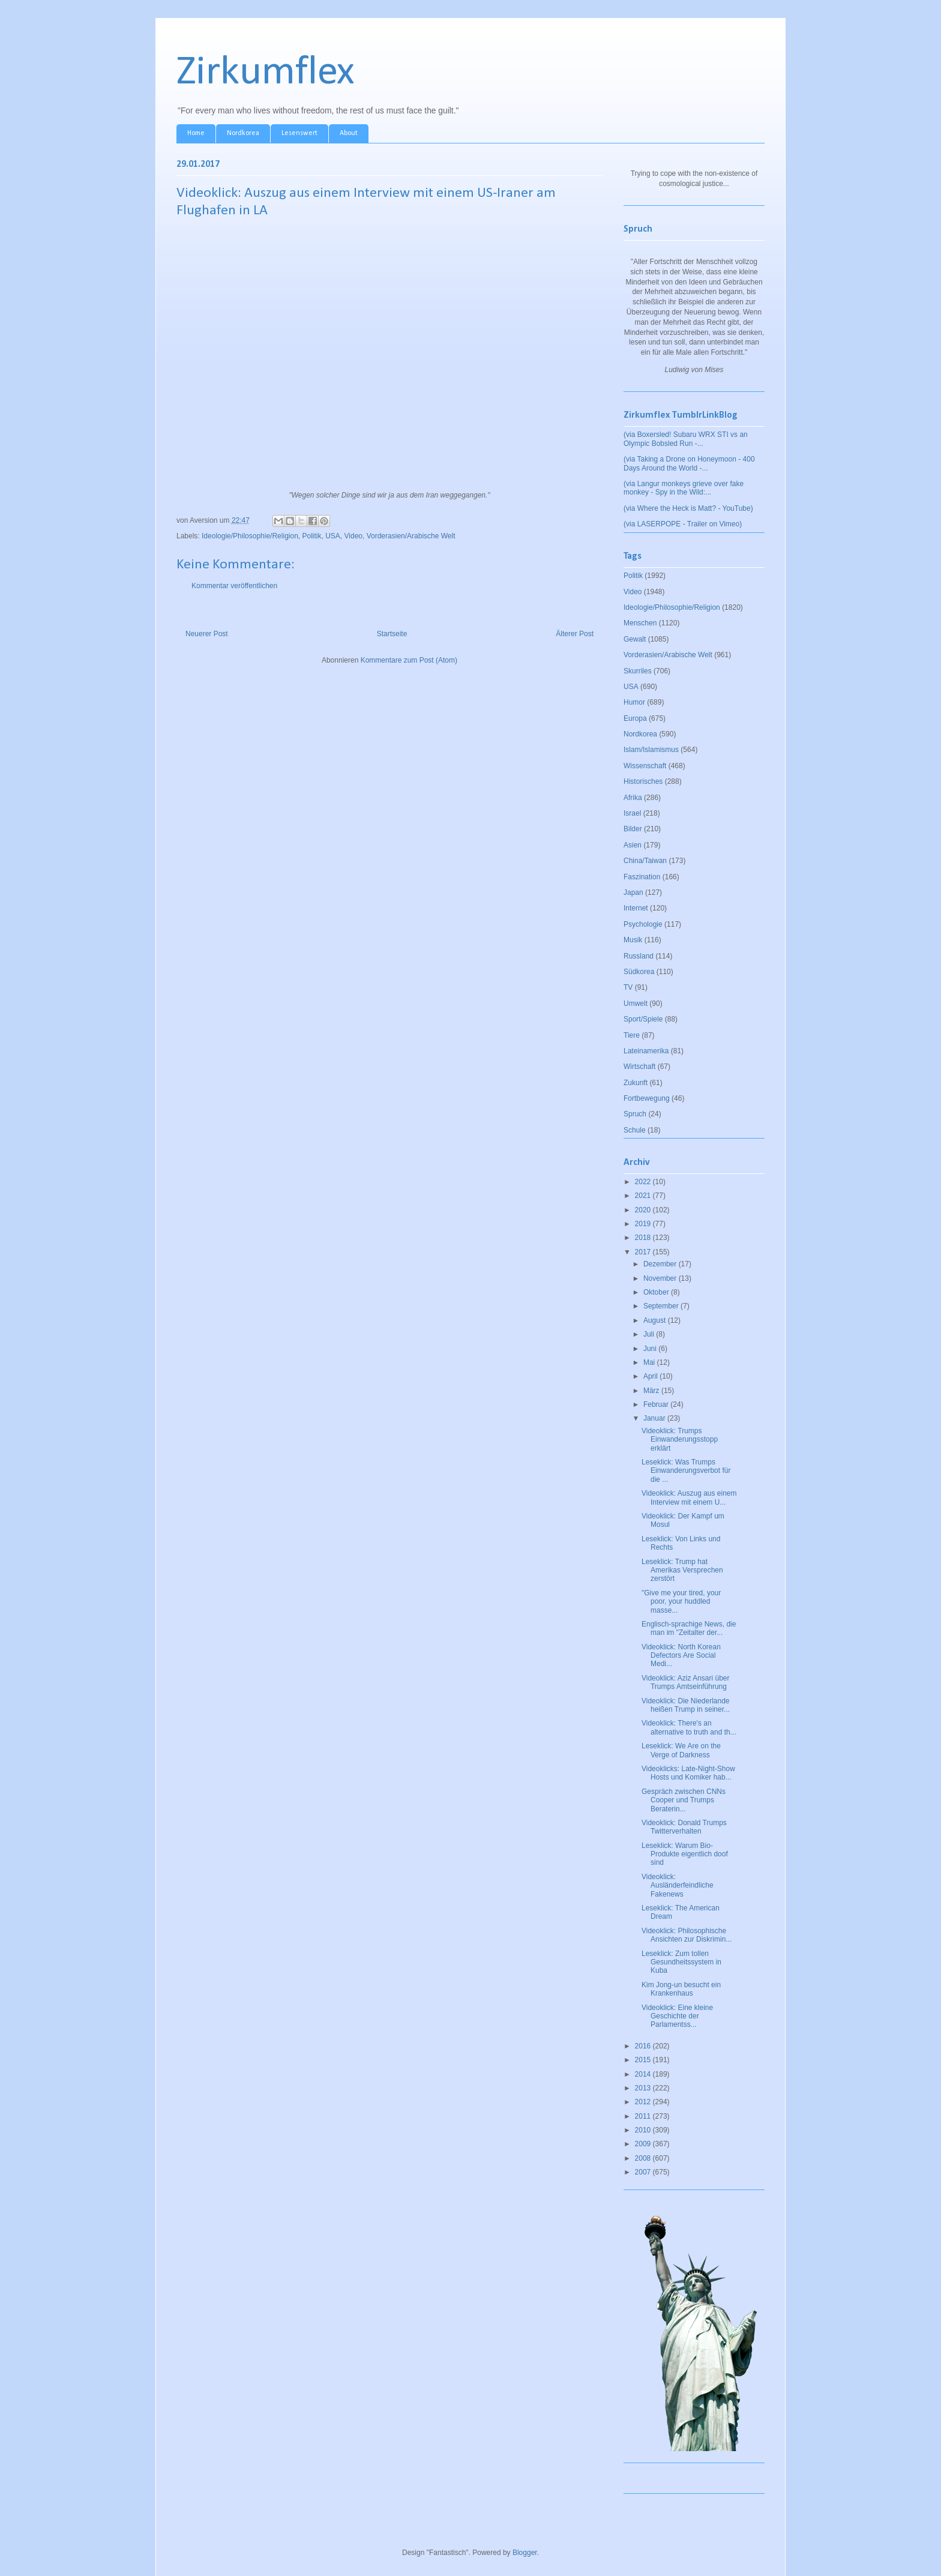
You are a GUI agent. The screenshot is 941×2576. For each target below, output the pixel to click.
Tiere (632, 1035)
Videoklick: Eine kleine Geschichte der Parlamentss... (677, 2016)
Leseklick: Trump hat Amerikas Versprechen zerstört (682, 1570)
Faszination (642, 877)
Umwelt (636, 1003)
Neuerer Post (206, 634)
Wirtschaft (639, 1066)
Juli (649, 1334)
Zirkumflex (265, 73)
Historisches (643, 781)
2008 (644, 2158)
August (655, 1320)
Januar (655, 1418)
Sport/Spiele (643, 1019)
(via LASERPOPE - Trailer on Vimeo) (683, 524)
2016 (644, 2046)
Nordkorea (243, 133)
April (651, 1376)
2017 (644, 1252)
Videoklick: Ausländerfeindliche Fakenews (678, 1885)
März (652, 1390)
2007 (644, 2172)
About (349, 133)
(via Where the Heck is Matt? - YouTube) (688, 508)
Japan (633, 892)
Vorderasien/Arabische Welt (411, 536)
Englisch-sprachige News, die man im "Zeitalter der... (689, 1628)
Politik (311, 536)
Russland (639, 956)
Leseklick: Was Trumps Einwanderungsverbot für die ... (686, 1471)
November (661, 1278)
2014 (644, 2074)
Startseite (392, 634)
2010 (644, 2130)
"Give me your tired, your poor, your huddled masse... (681, 1602)
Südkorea (639, 972)
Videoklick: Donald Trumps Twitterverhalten (684, 1827)
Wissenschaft (645, 766)
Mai (650, 1362)
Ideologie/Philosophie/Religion (250, 536)
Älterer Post (575, 634)
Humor (634, 702)
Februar (656, 1404)
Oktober (657, 1292)
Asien (633, 845)
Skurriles (638, 671)
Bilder (633, 829)
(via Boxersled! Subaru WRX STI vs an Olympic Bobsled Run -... (686, 438)
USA (332, 536)
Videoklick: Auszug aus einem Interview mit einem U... (689, 1497)
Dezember (661, 1264)
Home (196, 133)
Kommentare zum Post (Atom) (409, 660)
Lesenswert (299, 133)
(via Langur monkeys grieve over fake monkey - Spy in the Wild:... (684, 488)
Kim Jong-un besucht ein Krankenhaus (681, 1989)
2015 (644, 2060)
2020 (644, 1210)
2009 (644, 2144)
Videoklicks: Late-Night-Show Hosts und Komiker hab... (688, 1773)
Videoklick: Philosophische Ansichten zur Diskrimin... (687, 1935)
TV (628, 987)
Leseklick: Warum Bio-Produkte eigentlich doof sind (685, 1854)
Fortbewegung (647, 1098)
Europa (635, 718)
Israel (632, 813)
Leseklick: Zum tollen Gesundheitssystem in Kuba (681, 1962)
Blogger (525, 2552)
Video (353, 536)
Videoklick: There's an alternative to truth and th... (689, 1727)
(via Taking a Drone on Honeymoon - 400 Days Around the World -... (689, 463)
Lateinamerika (646, 1051)
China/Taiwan (645, 860)
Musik (633, 940)
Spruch (635, 1114)
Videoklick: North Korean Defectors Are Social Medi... (681, 1656)
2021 (644, 1195)
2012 (644, 2102)
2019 (644, 1224)
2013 (644, 2088)
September (662, 1306)
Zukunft (636, 1083)
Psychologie (643, 924)
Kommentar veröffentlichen (234, 586)
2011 (644, 2116)
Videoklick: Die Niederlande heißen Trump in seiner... (686, 1705)
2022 (644, 1182)
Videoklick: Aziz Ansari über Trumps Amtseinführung (686, 1682)
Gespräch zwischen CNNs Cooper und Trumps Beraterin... (684, 1800)
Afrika (633, 797)
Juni (650, 1348)
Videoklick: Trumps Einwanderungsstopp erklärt (680, 1439)
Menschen (640, 623)
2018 (644, 1237)
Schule (635, 1130)
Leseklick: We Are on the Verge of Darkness (681, 1750)
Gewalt (635, 639)
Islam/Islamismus (651, 749)
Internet (636, 908)
